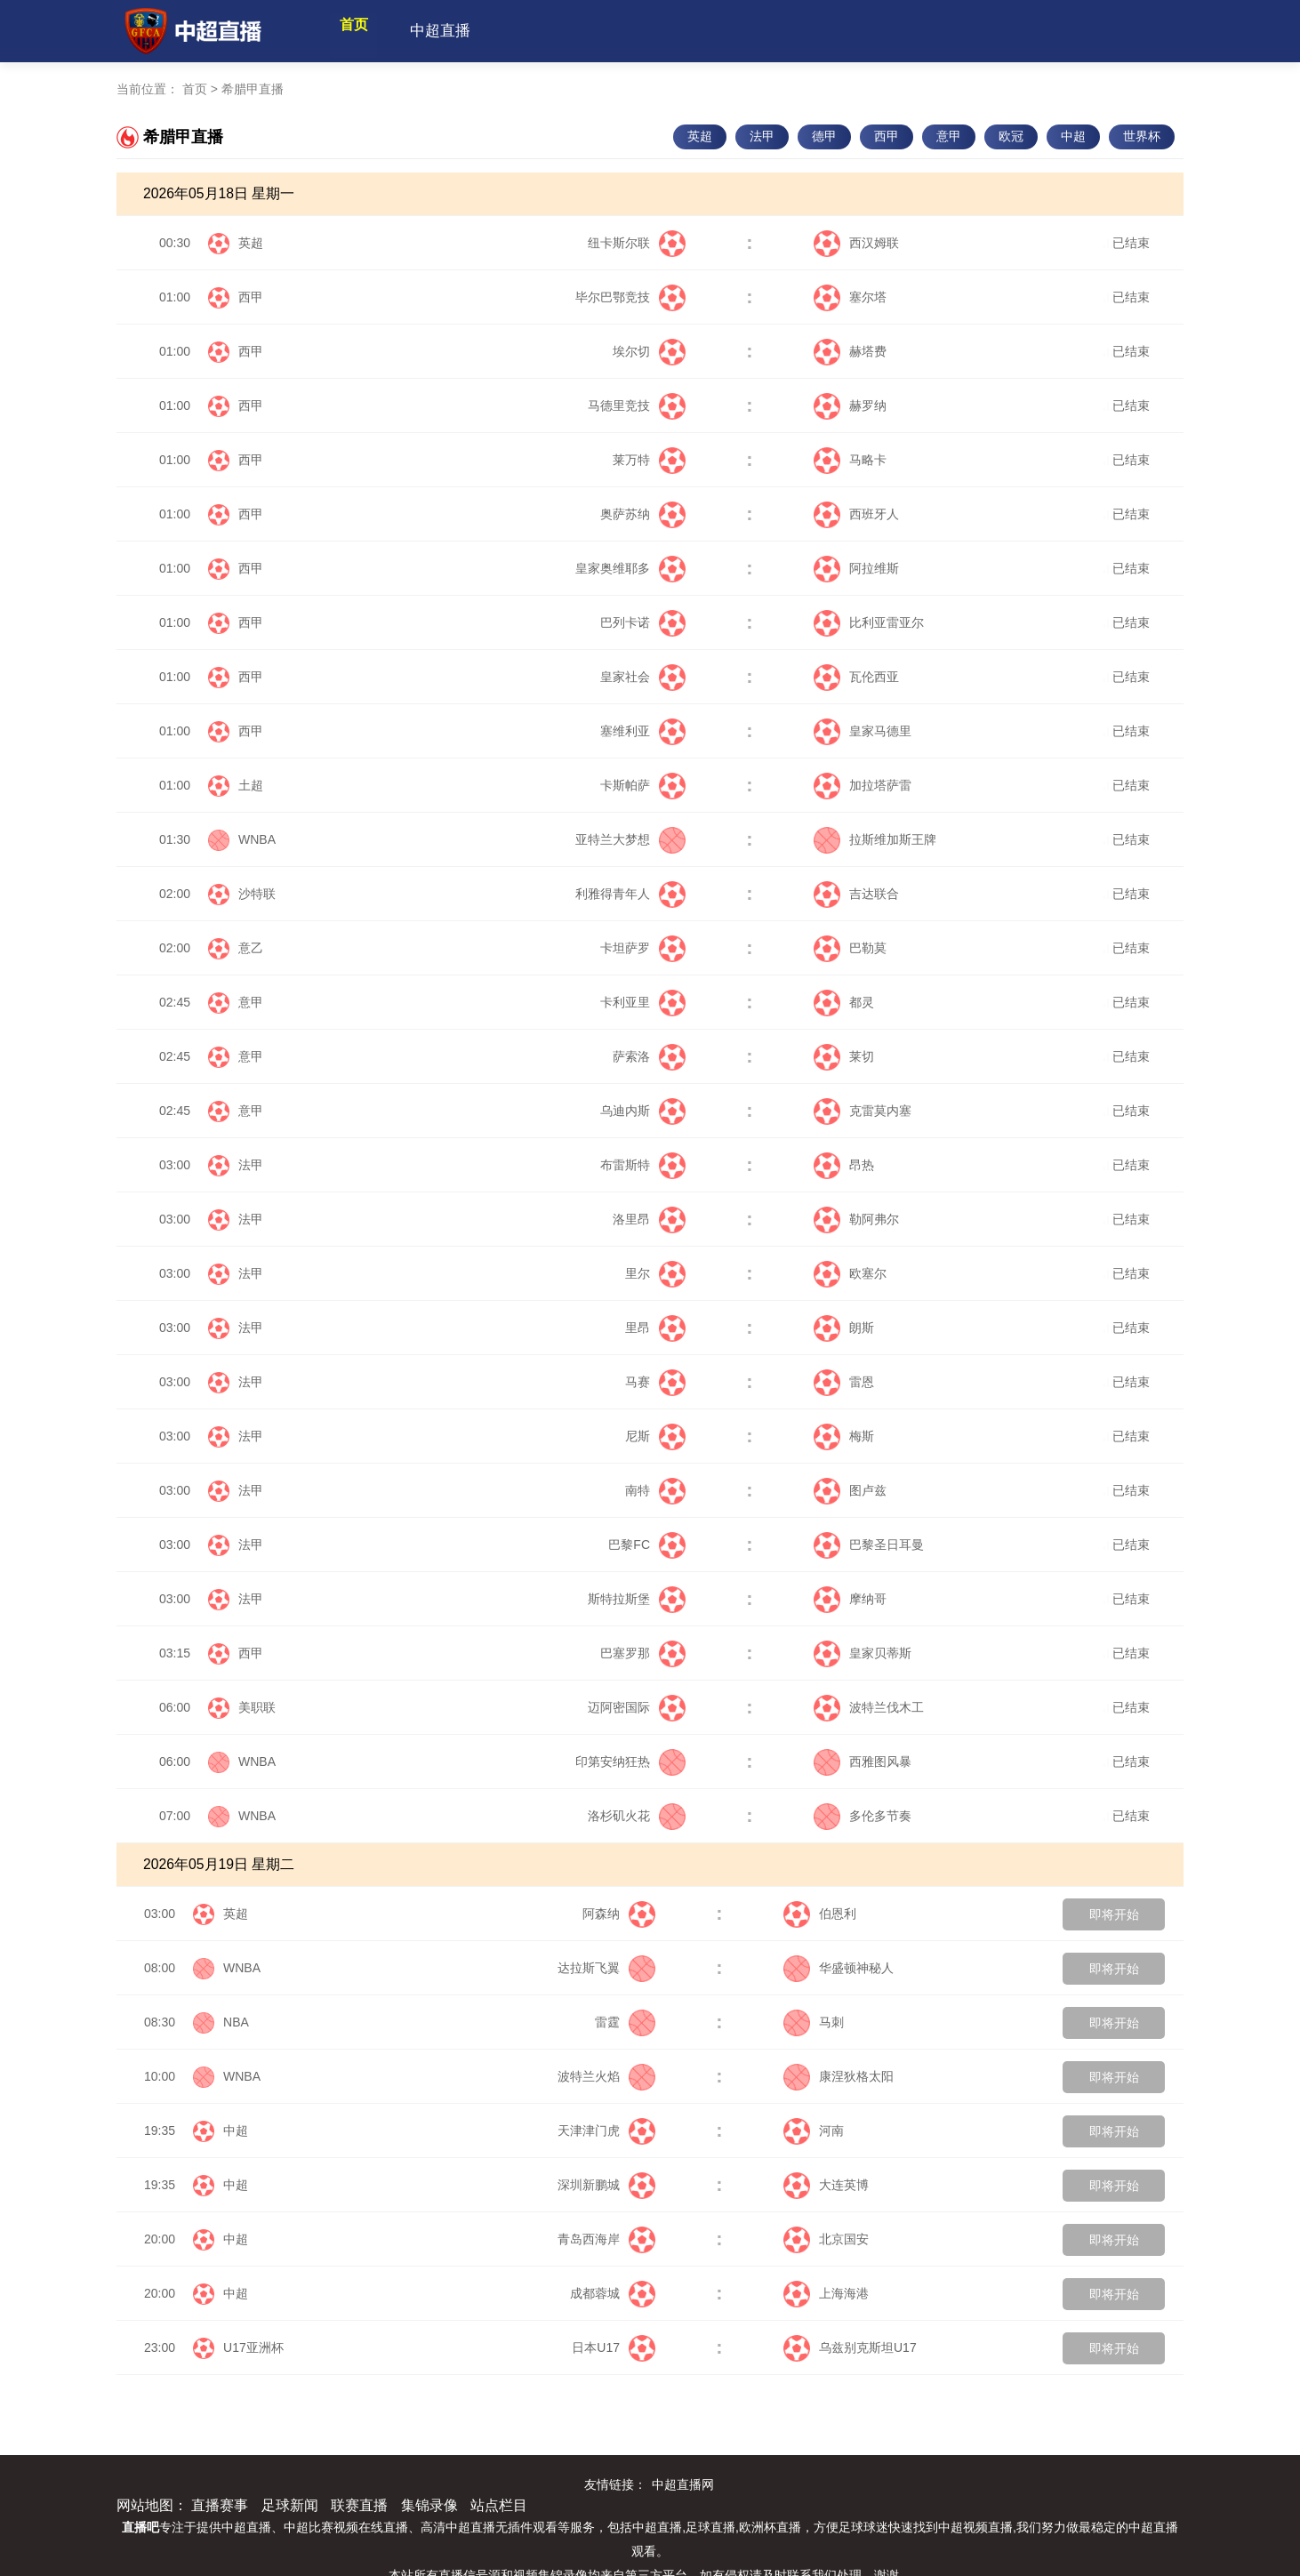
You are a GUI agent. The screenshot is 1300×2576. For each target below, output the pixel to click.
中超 (1073, 136)
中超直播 (471, 30)
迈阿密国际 (637, 1707)
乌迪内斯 (643, 1110)
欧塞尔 (850, 1273)
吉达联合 (856, 894)
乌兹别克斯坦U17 (850, 2347)
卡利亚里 (643, 1002)
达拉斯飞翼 (606, 1968)
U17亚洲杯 (253, 2347)
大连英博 (826, 2185)
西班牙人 (856, 514)
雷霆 (625, 2022)
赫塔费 (850, 351)
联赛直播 (359, 2505)
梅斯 (844, 1436)
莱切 (844, 1056)
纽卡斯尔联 (637, 243)
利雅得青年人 (630, 894)
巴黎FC (647, 1544)
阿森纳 (618, 1913)
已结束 (1126, 243)
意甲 (948, 136)
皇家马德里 (862, 731)
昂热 (844, 1165)
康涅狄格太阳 (838, 2076)
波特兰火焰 (606, 2076)
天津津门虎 (606, 2130)
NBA (236, 2022)
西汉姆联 (856, 243)
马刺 (813, 2022)
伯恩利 (819, 1913)
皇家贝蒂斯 (862, 1653)
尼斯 (655, 1436)
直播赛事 (219, 2505)
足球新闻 (289, 2505)
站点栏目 (498, 2505)
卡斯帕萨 (643, 785)
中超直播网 (683, 2484)
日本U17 (613, 2347)
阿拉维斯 (856, 568)
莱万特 (649, 460)
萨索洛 (649, 1056)
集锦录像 (429, 2505)
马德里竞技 (637, 405)
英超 (699, 136)
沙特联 (257, 894)
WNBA (257, 839)
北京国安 (826, 2239)
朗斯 (844, 1327)
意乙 (250, 948)
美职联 (257, 1707)
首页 (369, 30)
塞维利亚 (643, 731)
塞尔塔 (850, 297)
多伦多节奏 (862, 1816)
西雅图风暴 (862, 1761)
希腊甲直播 (252, 89)
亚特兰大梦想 (630, 839)
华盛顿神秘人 (838, 1968)
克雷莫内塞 (862, 1110)
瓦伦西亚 (856, 677)
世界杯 (1141, 136)
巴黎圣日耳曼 (869, 1544)
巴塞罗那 (643, 1653)
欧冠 (1011, 136)
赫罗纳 (850, 405)
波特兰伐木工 (869, 1707)
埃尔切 (649, 351)
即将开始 (1114, 1914)
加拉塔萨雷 (862, 785)
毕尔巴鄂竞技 (630, 297)
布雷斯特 (643, 1165)
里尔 (655, 1273)
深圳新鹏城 (606, 2185)
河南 (813, 2130)
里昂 (655, 1327)
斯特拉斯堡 (637, 1599)
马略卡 (850, 460)
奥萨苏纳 (643, 514)
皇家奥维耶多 (630, 568)
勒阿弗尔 (856, 1219)
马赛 (655, 1382)
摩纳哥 (850, 1599)
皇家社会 (643, 677)
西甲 (886, 136)
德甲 (824, 136)
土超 (250, 785)
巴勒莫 (850, 948)
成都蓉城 (612, 2293)
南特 (655, 1490)
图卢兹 (850, 1490)
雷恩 (844, 1382)
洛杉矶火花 (637, 1816)
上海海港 (826, 2293)
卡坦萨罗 (643, 948)
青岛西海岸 (606, 2239)
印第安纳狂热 (630, 1761)
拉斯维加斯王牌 (875, 839)
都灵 (844, 1002)
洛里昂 (649, 1219)
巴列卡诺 (643, 622)
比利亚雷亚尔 (869, 622)
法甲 (762, 136)
